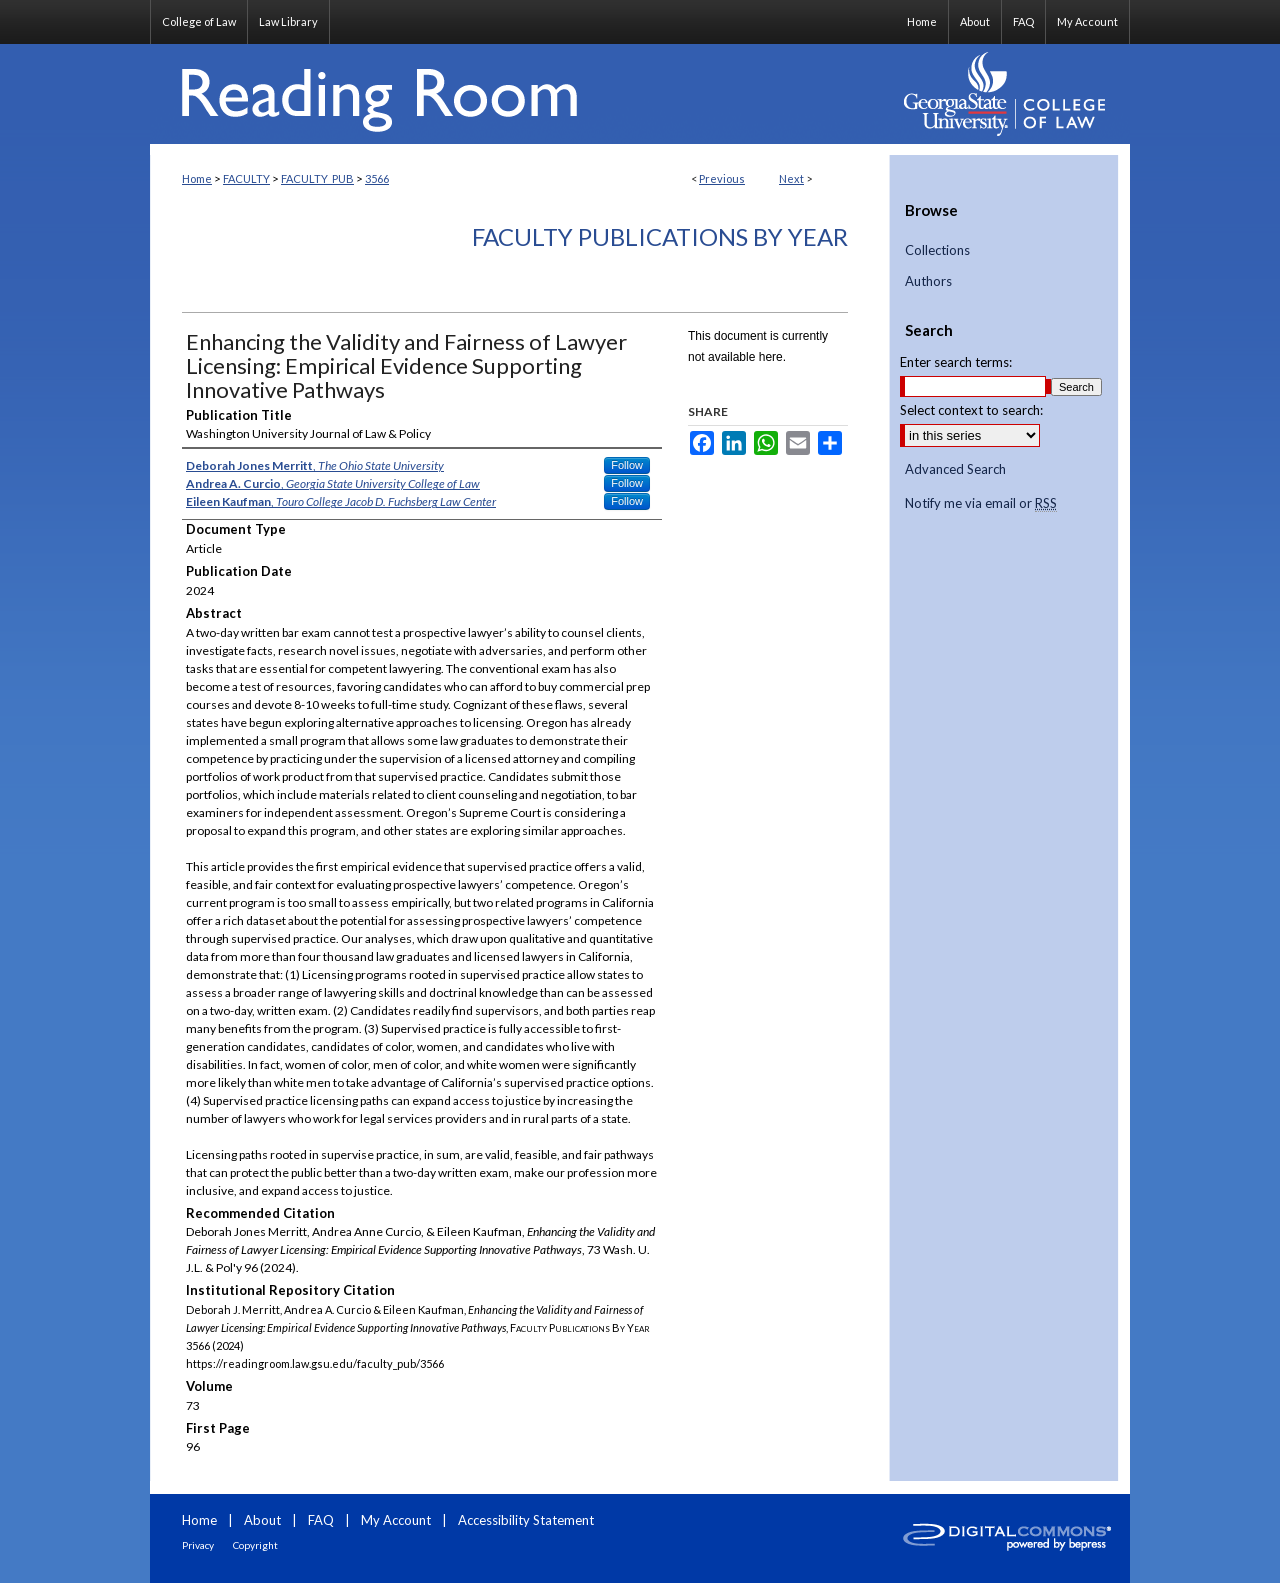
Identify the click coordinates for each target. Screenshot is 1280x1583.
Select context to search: (971, 410)
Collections (937, 250)
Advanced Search (955, 469)
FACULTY (246, 178)
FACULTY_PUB (317, 178)
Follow (627, 465)
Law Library (288, 21)
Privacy (198, 1545)
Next (791, 178)
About (262, 1520)
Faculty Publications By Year (660, 236)
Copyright (255, 1545)
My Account (396, 1520)
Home (197, 178)
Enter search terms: (956, 362)
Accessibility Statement (526, 1520)
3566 (377, 178)
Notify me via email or (981, 504)
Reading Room (520, 94)
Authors (928, 281)
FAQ (321, 1520)
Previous (722, 178)
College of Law (199, 21)
